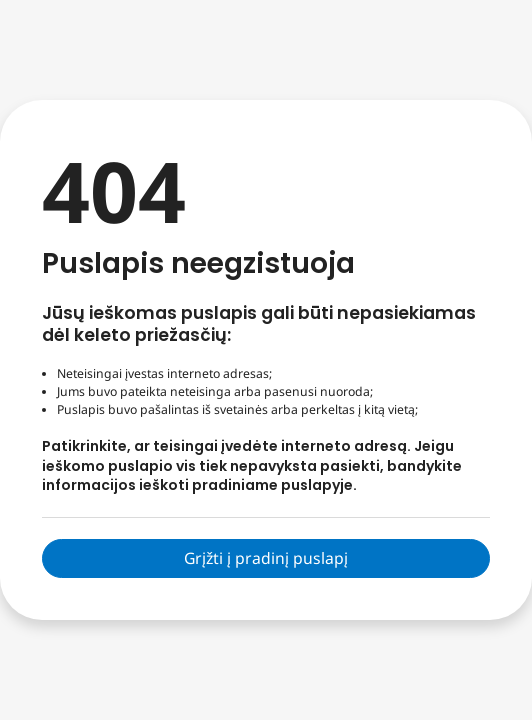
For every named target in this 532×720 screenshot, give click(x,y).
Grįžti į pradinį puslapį (266, 558)
